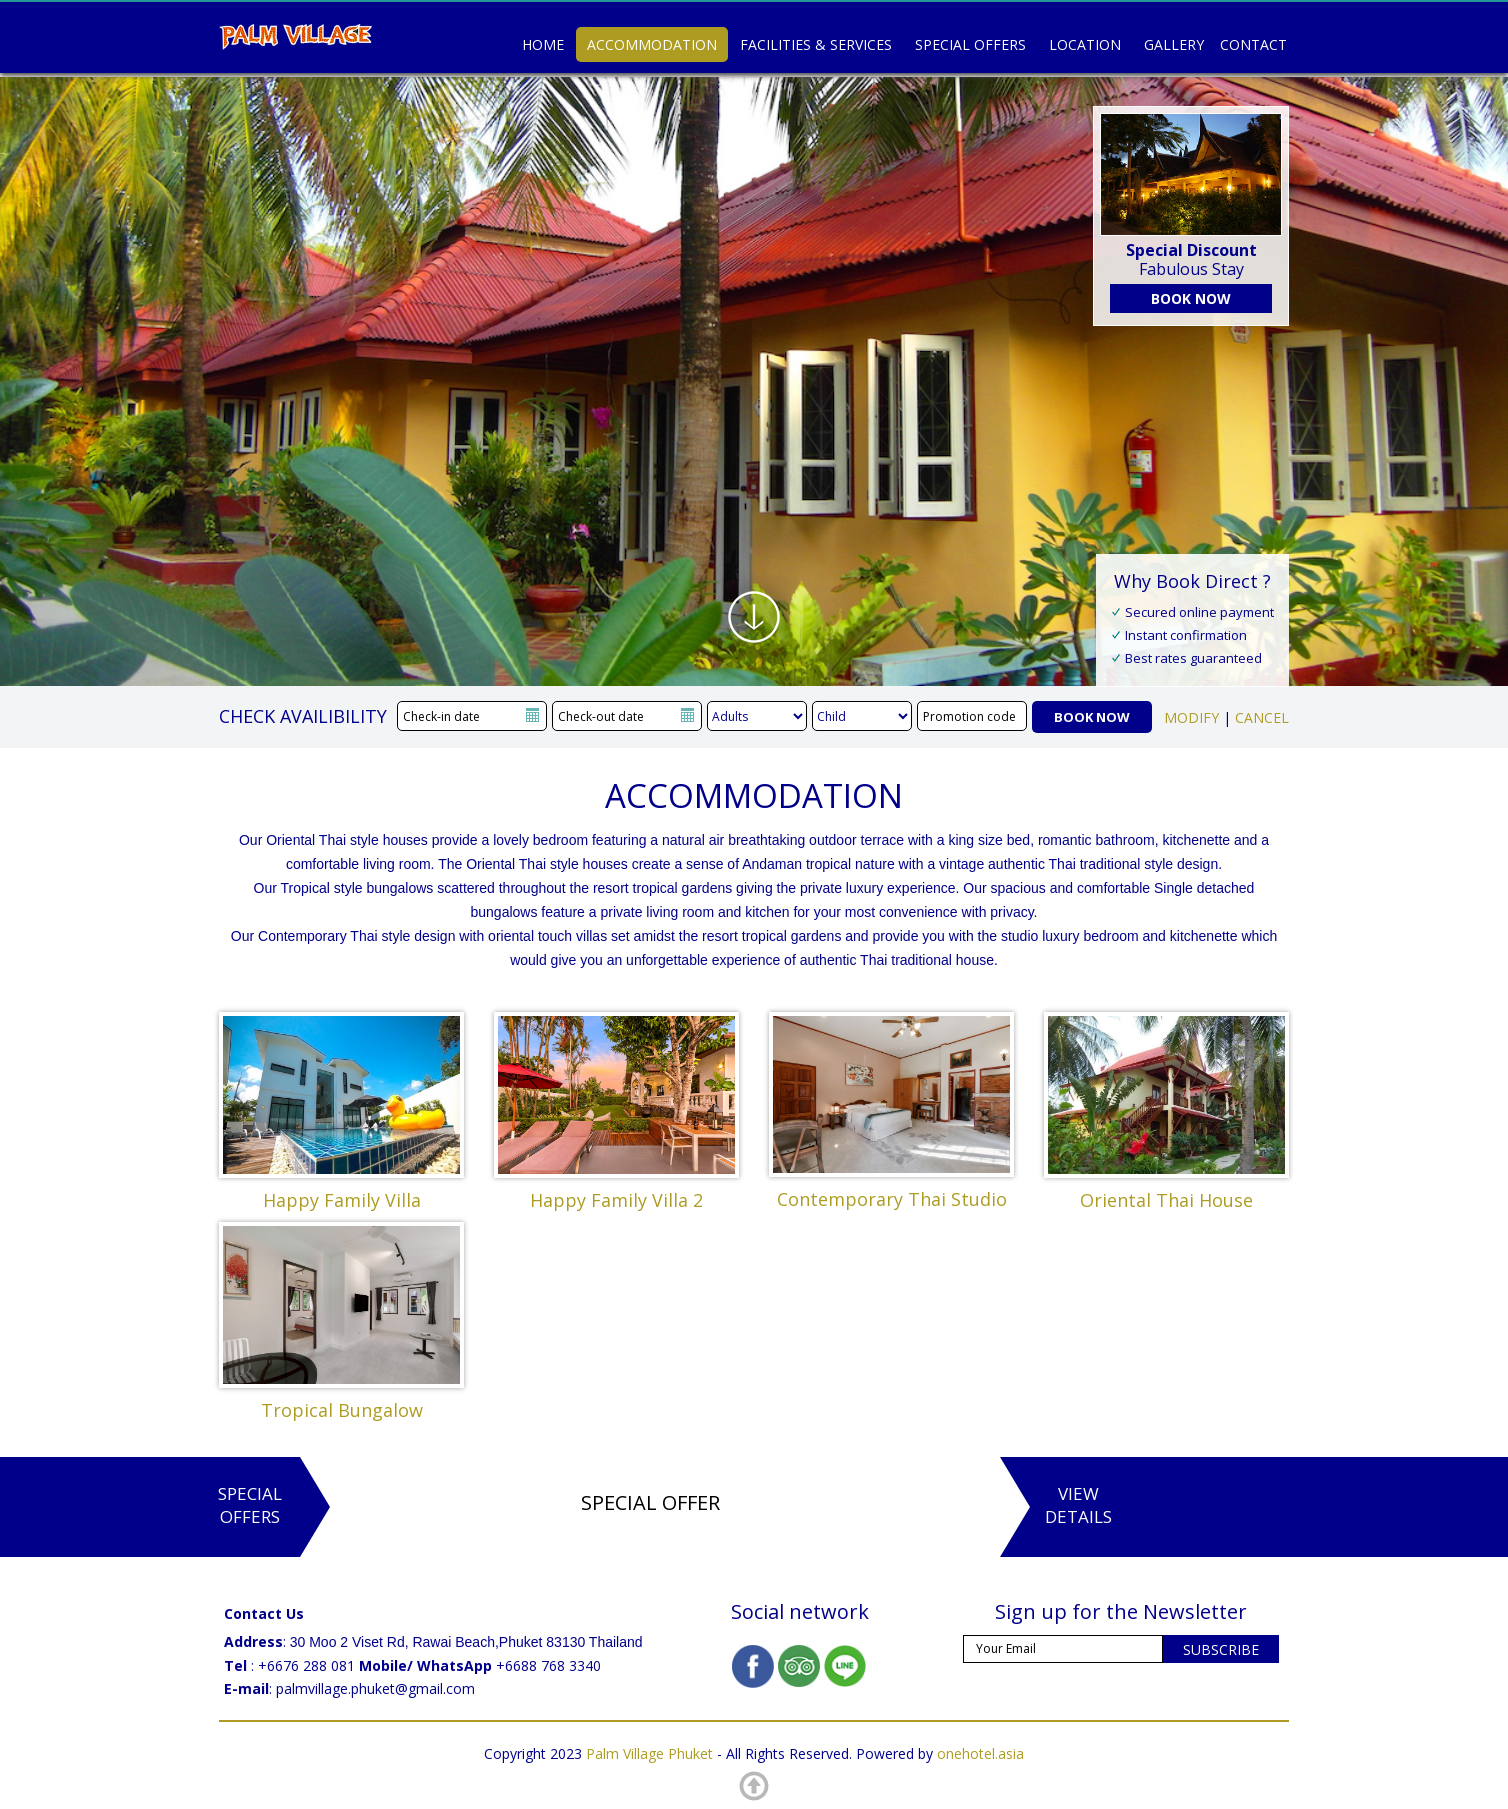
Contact (1253, 44)
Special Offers (970, 44)
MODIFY (1191, 717)
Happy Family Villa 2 (616, 1200)
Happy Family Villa (342, 1200)
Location (1085, 44)
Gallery (1174, 44)
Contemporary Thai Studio (892, 1199)
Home (543, 44)
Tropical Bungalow (342, 1410)
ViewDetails (1078, 1505)
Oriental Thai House (1166, 1200)
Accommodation (652, 44)
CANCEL (1262, 717)
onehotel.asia (980, 1753)
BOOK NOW (1191, 298)
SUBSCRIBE (1221, 1649)
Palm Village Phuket (649, 1753)
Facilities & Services (816, 44)
